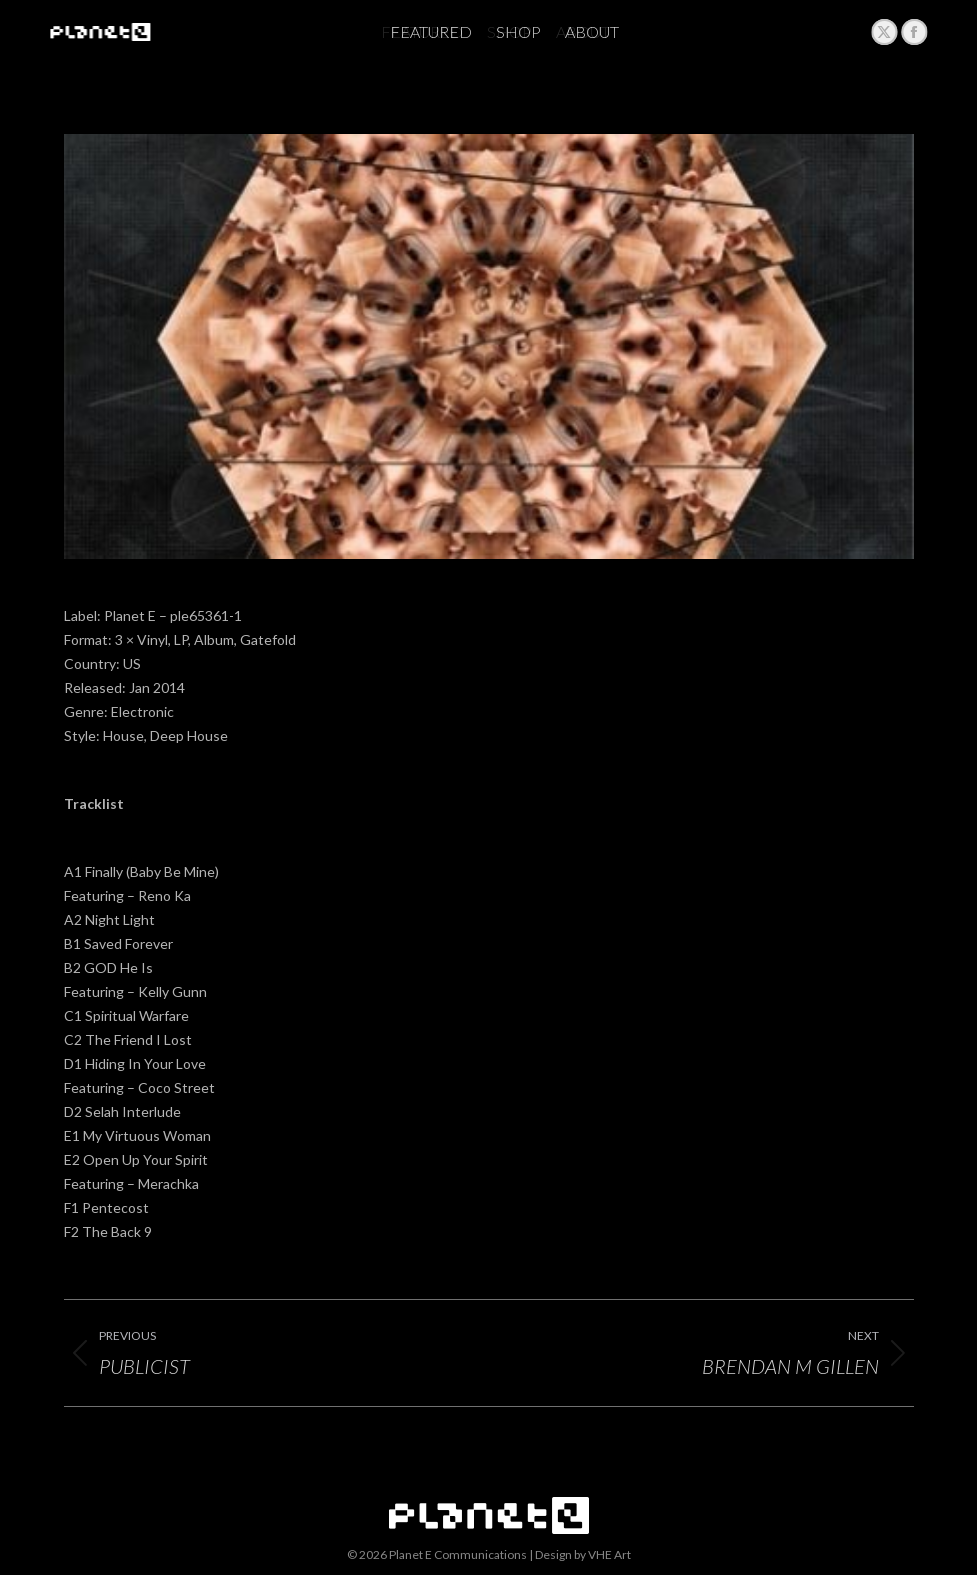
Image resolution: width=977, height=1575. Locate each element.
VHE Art (609, 1554)
